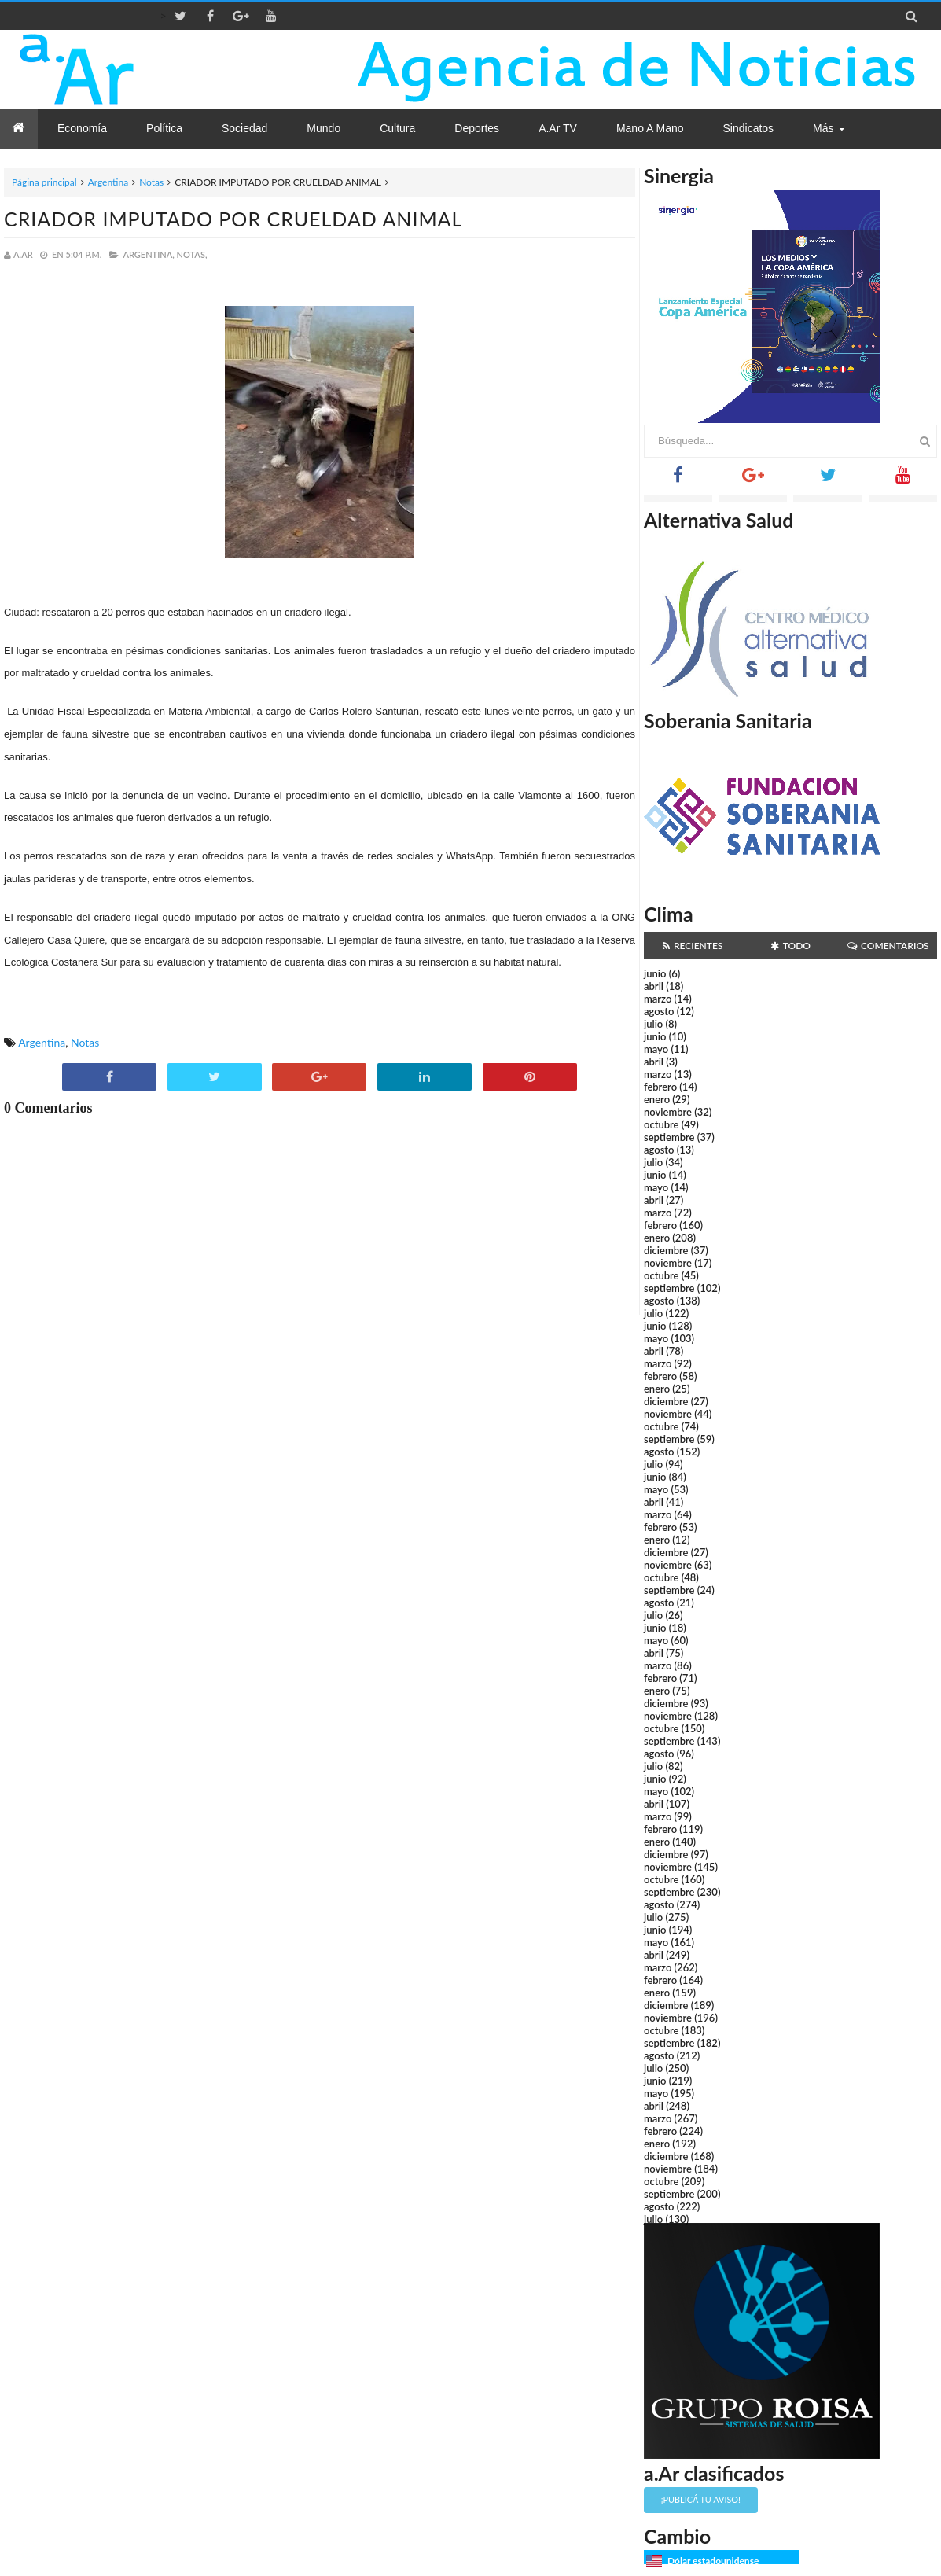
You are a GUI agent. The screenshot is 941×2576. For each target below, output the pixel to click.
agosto (659, 1011)
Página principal (44, 182)
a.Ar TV (558, 128)
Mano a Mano (650, 128)
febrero (660, 1086)
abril (653, 986)
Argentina (108, 182)
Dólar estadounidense (713, 2561)
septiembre (669, 1137)
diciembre (666, 1250)
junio (655, 973)
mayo (656, 1049)
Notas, (192, 254)
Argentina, (148, 254)
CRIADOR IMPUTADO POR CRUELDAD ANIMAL (233, 218)
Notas (151, 182)
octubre (661, 1124)
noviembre (668, 1112)
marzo (657, 998)
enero (657, 1099)
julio (653, 1024)
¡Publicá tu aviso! (701, 2499)
